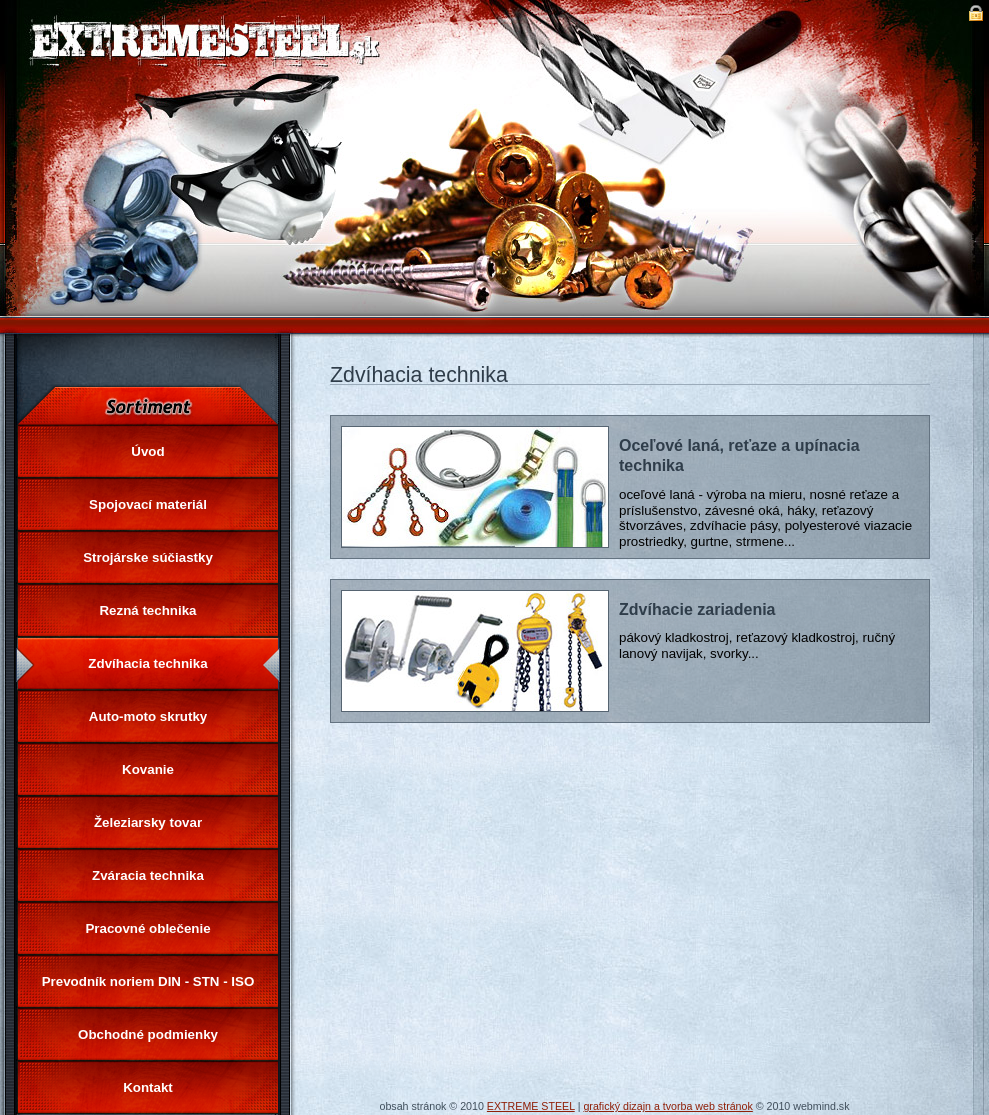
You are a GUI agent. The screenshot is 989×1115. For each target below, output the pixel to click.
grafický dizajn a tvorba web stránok (667, 1106)
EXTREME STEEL (531, 1106)
